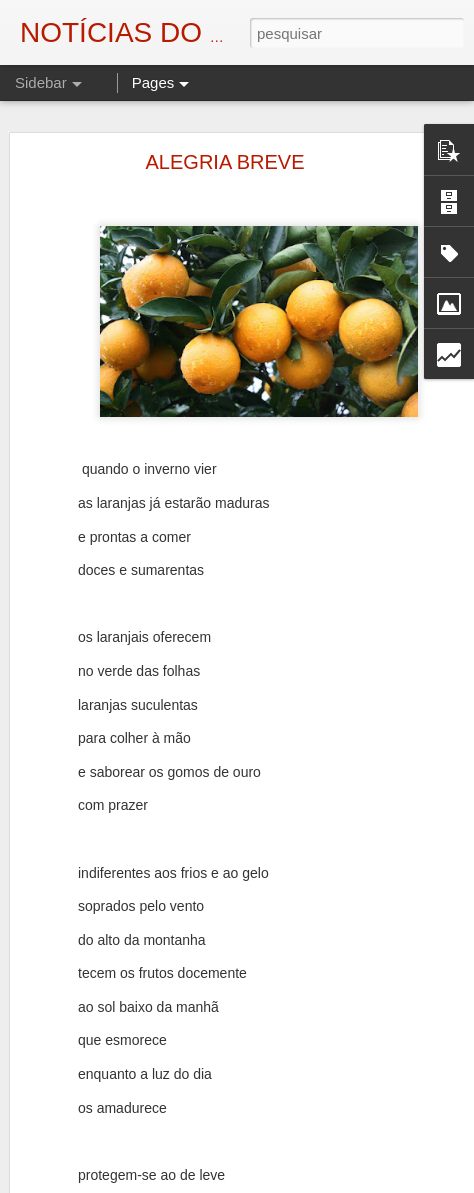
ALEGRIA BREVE (225, 162)
